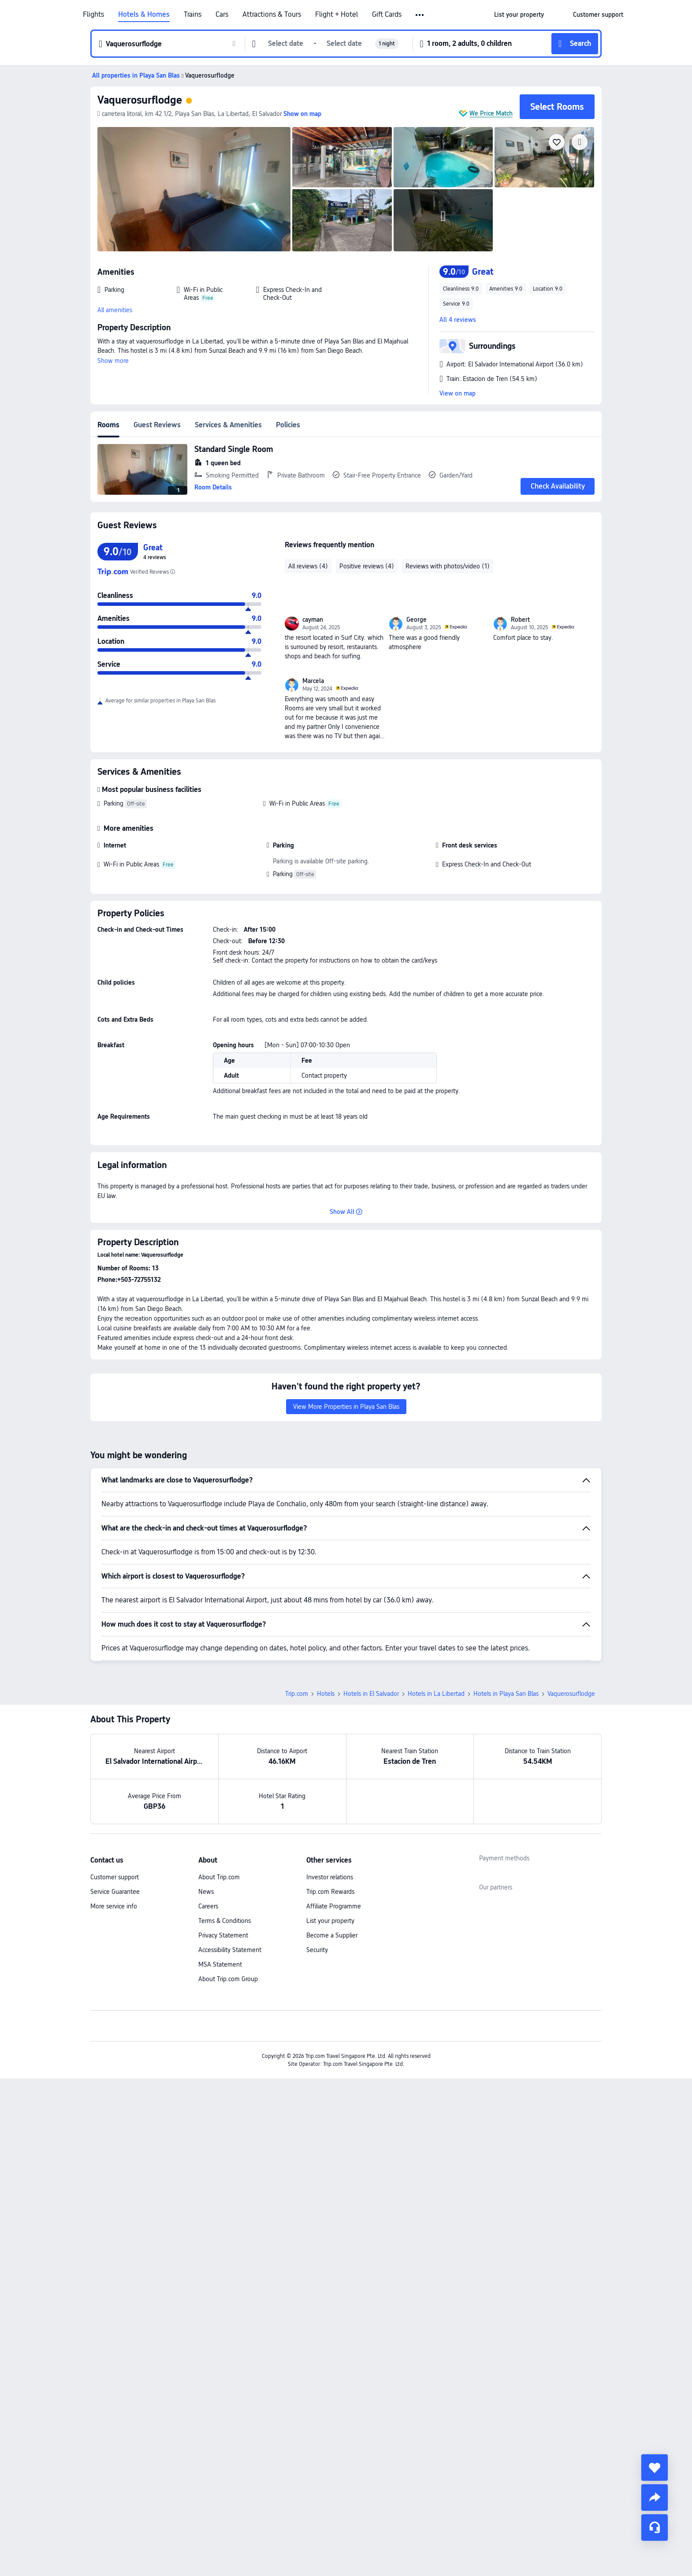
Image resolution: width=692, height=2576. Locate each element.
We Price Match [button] (491, 113)
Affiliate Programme (333, 1906)
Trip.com (296, 1693)
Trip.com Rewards (330, 1891)
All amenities (114, 310)
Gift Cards (387, 15)
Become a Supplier (331, 1935)
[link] (519, 14)
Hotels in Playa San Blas (506, 1693)
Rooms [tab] (108, 425)
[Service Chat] (654, 2527)
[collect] (654, 2467)
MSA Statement (220, 1964)
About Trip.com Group (228, 1978)
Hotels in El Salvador (371, 1693)
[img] (193, 189)
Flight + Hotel (336, 15)
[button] (420, 15)
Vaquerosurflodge (139, 99)
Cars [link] (222, 15)
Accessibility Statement (229, 1949)
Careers (208, 1906)
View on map (457, 393)
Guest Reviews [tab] (157, 425)
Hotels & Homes (144, 15)
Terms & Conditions (224, 1920)
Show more (113, 360)
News (206, 1891)
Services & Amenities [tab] (228, 425)
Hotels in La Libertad (436, 1693)
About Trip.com (219, 1877)
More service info (113, 1906)
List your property (330, 1920)
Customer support (114, 1877)
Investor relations (329, 1877)
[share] (654, 2497)
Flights (93, 15)
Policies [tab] (288, 425)
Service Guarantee (115, 1891)
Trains (192, 15)
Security (317, 1949)
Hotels (326, 1693)
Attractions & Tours (271, 15)
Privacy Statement (223, 1935)
